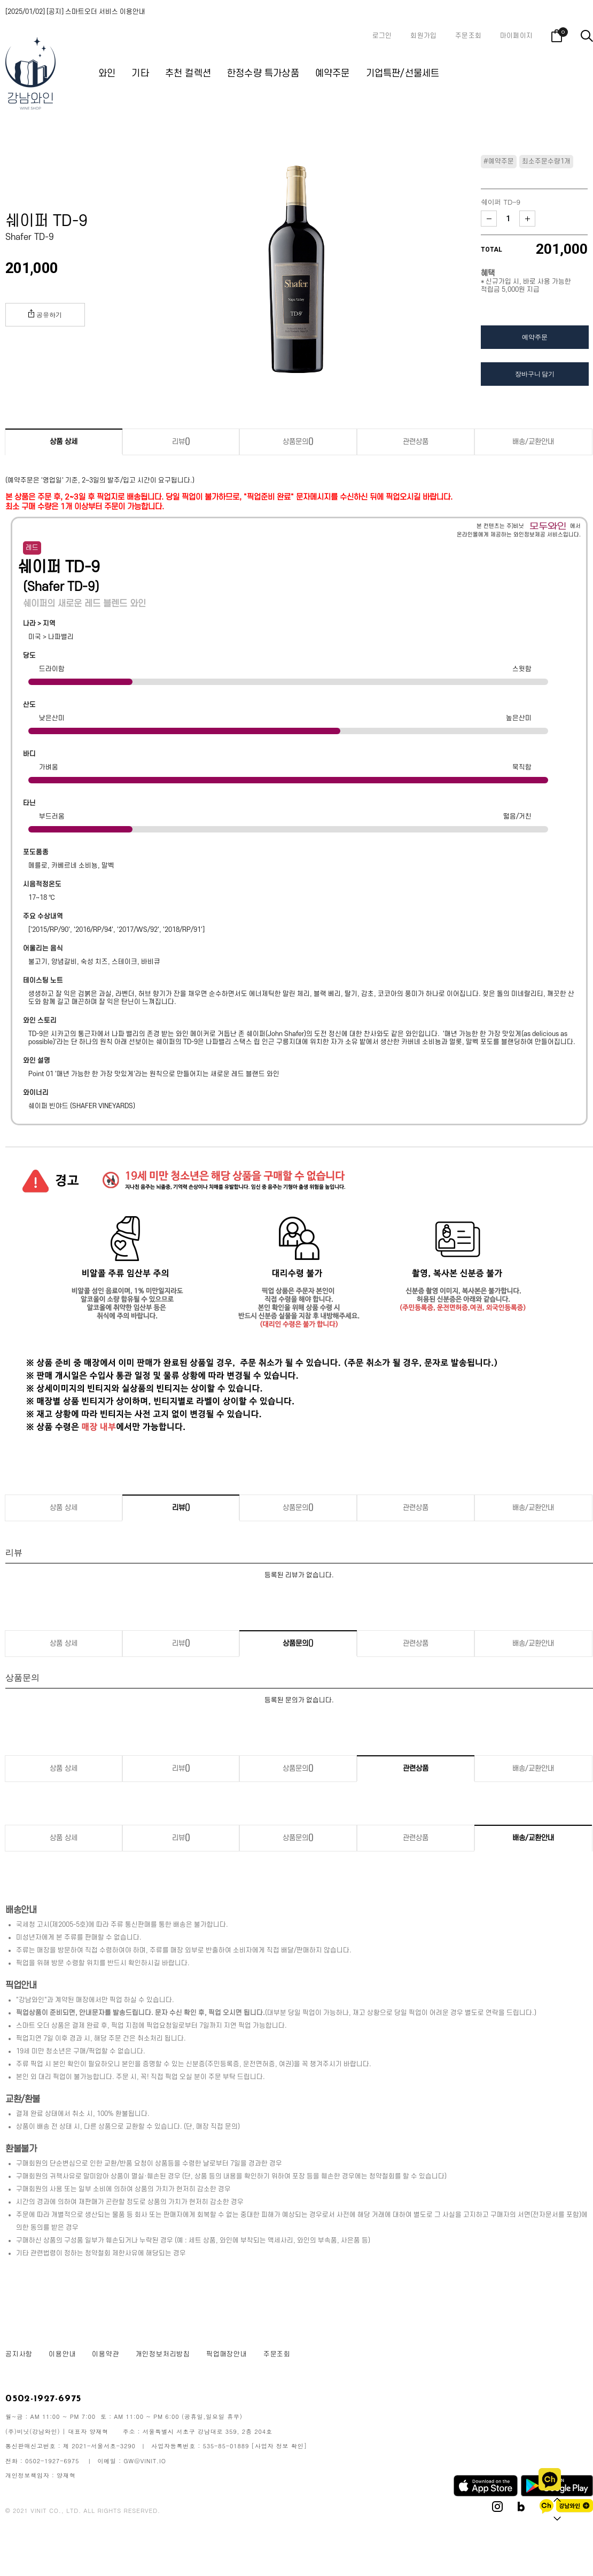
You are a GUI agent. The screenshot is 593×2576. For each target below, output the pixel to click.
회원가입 (423, 36)
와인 (106, 73)
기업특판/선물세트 (403, 73)
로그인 (382, 36)
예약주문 (332, 73)
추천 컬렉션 (188, 73)
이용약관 (105, 2354)
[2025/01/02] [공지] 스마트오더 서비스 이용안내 (75, 11)
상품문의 (298, 442)
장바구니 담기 (535, 374)
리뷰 (181, 442)
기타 (140, 73)
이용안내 (62, 2354)
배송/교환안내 (533, 442)
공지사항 (19, 2354)
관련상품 (415, 442)
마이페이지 (516, 36)
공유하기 (45, 314)
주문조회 (468, 36)
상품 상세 (63, 442)
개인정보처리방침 (163, 2354)
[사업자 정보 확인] (279, 2446)
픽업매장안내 (226, 2354)
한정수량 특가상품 (263, 73)
